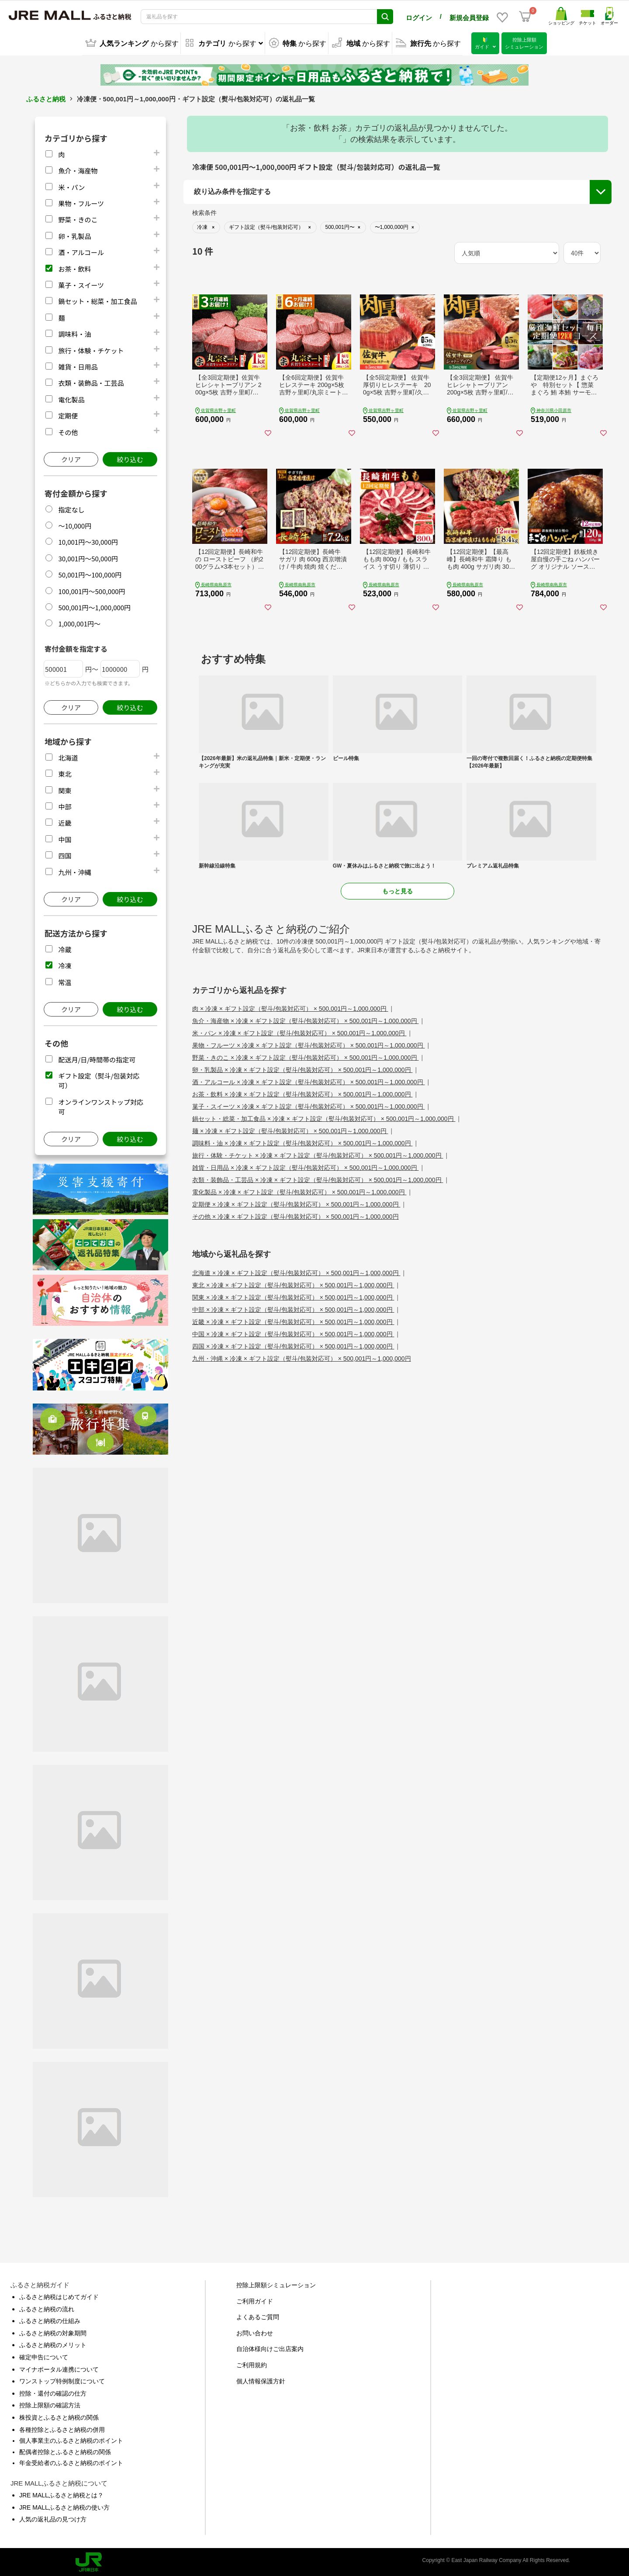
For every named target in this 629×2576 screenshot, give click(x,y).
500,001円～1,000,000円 (94, 606)
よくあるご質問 (257, 2315)
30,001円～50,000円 (88, 557)
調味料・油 (74, 332)
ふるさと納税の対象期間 (52, 2331)
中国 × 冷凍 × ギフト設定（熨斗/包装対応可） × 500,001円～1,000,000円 (293, 1332)
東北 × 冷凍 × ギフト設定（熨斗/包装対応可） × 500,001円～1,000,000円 (293, 1283)
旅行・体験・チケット (91, 348)
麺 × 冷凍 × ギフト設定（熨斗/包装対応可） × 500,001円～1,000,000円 (290, 1129)
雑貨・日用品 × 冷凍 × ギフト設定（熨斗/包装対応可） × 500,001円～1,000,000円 (305, 1166)
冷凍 (64, 964)
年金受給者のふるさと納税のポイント (71, 2461)
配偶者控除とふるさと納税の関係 (65, 2450)
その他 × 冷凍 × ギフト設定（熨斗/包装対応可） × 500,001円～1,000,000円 (295, 1215)
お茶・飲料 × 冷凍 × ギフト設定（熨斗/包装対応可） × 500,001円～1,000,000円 (302, 1092)
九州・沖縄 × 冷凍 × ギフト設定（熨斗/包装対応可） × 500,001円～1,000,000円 (301, 1357)
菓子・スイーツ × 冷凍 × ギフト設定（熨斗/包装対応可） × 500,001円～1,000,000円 (308, 1105)
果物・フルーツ (81, 202)
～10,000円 (74, 524)
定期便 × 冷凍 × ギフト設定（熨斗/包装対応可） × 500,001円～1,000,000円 (296, 1203)
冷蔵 (64, 948)
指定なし (71, 508)
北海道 (68, 756)
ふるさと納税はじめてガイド (59, 2295)
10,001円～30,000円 (88, 540)
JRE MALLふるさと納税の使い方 (64, 2505)
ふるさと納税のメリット (52, 2343)
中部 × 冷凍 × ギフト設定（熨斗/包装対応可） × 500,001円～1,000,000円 (293, 1308)
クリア (71, 458)
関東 (64, 788)
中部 (64, 805)
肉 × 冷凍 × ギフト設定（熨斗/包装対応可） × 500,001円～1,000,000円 (290, 1007)
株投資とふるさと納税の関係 (59, 2416)
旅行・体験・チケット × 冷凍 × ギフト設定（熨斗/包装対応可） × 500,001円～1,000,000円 (317, 1154)
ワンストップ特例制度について (62, 2379)
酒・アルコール (81, 251)
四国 (64, 854)
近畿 (64, 821)
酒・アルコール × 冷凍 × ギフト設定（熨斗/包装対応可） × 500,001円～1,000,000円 (308, 1080)
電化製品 (71, 398)
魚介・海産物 (77, 169)
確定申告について (43, 2355)
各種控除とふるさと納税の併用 (62, 2427)
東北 (64, 772)
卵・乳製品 (74, 234)
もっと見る (397, 889)
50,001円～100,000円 (89, 573)
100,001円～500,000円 (91, 590)
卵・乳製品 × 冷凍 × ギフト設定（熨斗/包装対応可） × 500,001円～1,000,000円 (302, 1068)
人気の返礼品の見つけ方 (52, 2517)
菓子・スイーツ (81, 283)
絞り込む (130, 458)
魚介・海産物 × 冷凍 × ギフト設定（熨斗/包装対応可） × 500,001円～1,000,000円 (305, 1019)
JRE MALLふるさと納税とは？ (61, 2493)
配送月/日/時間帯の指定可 (96, 1058)
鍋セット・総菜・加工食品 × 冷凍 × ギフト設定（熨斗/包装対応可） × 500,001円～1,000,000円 (324, 1117)
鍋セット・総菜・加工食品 (97, 299)
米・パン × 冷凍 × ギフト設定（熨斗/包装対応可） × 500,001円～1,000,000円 (299, 1031)
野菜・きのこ (77, 218)
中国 (64, 838)
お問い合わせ (254, 2331)
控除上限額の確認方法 (49, 2403)
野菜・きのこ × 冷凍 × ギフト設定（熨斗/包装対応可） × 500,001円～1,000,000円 (305, 1056)
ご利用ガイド (254, 2299)
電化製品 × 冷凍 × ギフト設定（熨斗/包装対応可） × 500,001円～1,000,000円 (299, 1190)
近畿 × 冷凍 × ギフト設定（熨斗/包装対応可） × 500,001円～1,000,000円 (293, 1320)
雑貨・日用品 (77, 365)
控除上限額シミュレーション (276, 2283)
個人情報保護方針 (260, 2379)
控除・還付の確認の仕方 (52, 2392)
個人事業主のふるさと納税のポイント (71, 2439)
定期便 (68, 414)
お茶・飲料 (74, 267)
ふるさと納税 (46, 97)
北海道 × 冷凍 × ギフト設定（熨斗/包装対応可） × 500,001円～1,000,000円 (296, 1271)
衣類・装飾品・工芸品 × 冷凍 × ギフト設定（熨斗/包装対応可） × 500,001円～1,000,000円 (317, 1178)
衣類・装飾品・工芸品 (91, 381)
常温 (64, 980)
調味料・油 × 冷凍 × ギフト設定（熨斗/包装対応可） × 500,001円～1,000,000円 (302, 1141)
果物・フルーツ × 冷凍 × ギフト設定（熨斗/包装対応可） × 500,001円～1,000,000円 (308, 1044)
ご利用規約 (251, 2363)
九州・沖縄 (74, 870)
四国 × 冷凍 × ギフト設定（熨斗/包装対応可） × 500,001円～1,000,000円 (293, 1345)
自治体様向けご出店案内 (270, 2347)
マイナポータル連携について (59, 2368)
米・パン (71, 185)
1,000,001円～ (79, 622)
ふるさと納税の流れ (46, 2307)
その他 (68, 430)
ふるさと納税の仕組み (49, 2319)
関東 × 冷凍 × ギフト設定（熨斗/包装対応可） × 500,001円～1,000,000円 (293, 1296)
